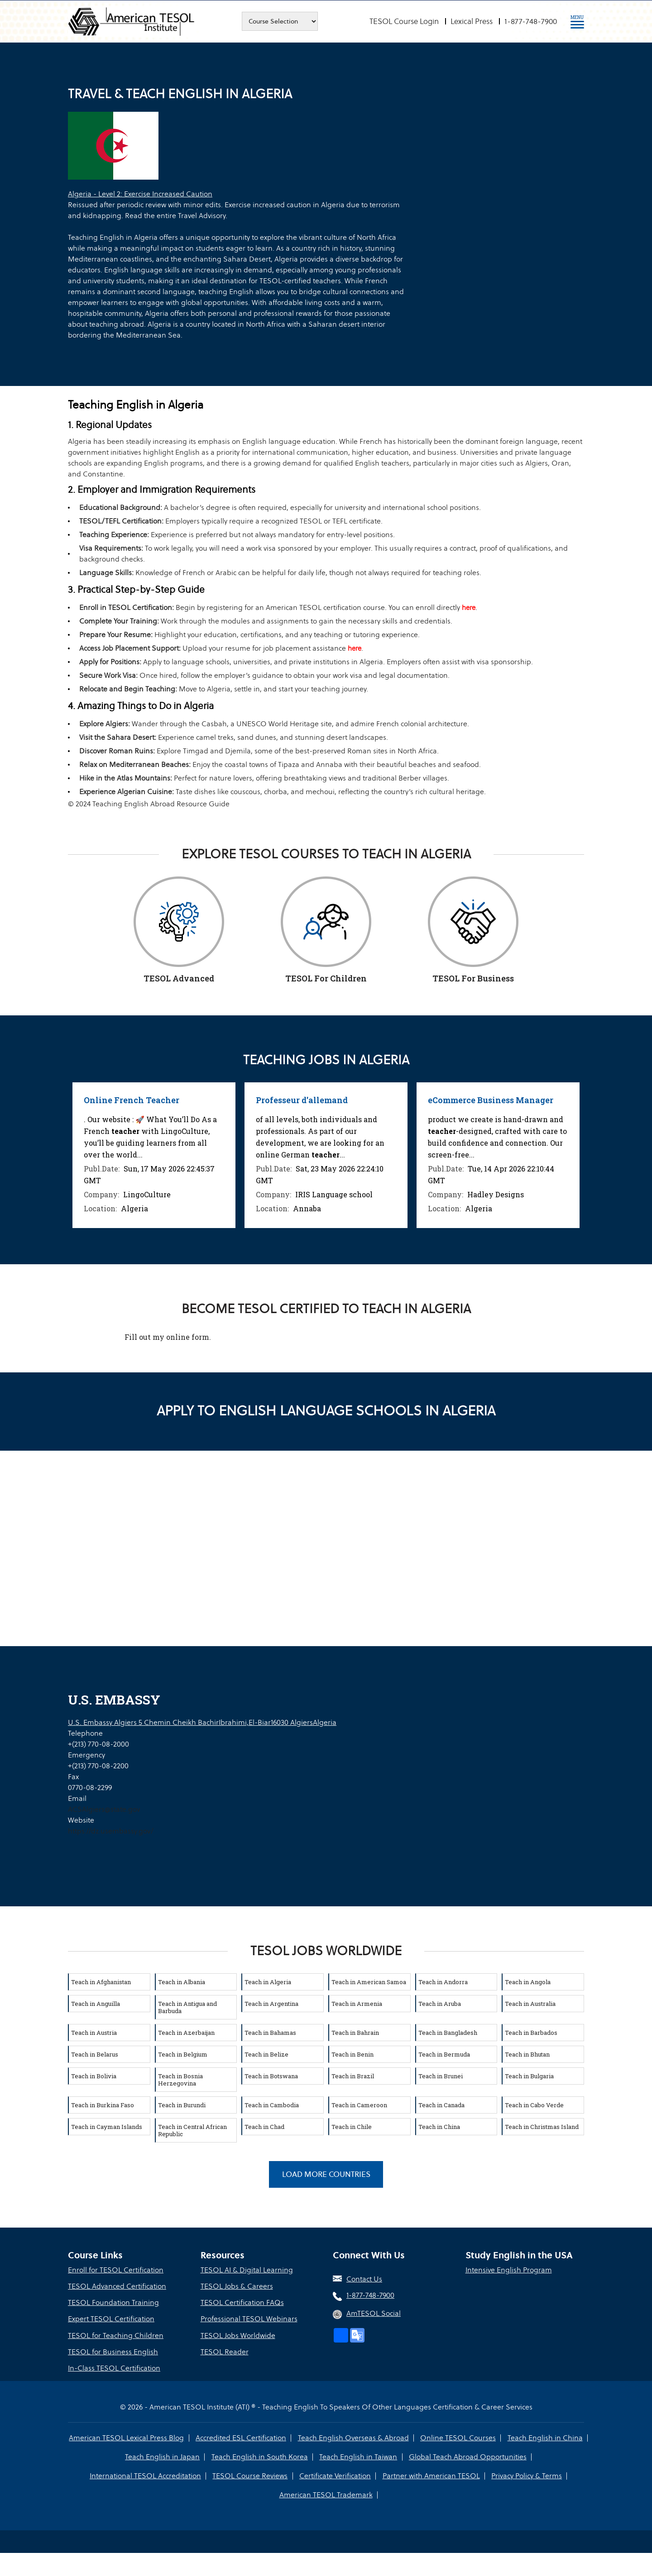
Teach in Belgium (182, 2054)
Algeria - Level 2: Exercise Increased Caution (140, 194)
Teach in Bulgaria (529, 2075)
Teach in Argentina (271, 2003)
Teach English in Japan (162, 2456)
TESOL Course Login (404, 21)
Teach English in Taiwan (358, 2456)
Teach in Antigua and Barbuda (187, 2006)
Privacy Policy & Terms (526, 2475)
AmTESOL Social (373, 2313)
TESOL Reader (225, 2351)
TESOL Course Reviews (250, 2475)
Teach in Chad (264, 2126)
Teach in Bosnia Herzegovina (180, 2079)
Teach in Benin (352, 2054)
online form (187, 1336)
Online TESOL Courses (458, 2437)
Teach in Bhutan (527, 2054)
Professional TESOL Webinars (249, 2319)
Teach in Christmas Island (542, 2126)
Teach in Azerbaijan (186, 2032)
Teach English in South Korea (259, 2456)
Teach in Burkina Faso (102, 2104)
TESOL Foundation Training (113, 2302)
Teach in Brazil (352, 2075)
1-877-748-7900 (530, 21)
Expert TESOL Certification (111, 2319)
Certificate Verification (335, 2475)
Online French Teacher (131, 1100)
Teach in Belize (266, 2054)
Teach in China (439, 2126)
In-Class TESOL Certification (114, 2367)
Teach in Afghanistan (101, 1981)
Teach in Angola (528, 1981)
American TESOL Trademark (326, 2494)
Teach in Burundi (182, 2104)
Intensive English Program (508, 2270)
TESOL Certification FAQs (242, 2302)
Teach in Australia (530, 2003)
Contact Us (364, 2279)
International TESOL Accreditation (145, 2475)
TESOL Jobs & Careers (237, 2286)
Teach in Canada (441, 2104)
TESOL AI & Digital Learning (247, 2270)
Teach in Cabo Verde (534, 2104)
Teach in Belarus (94, 2054)
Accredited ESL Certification (241, 2437)
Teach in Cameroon (359, 2104)
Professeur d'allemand (302, 1100)
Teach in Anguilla (95, 2003)
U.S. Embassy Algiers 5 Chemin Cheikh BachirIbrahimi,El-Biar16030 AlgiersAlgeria (202, 1722)
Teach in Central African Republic (192, 2130)
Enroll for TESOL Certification (115, 2270)
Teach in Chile (351, 2126)
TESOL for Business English (113, 2351)
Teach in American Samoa (368, 1981)
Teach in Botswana (271, 2075)
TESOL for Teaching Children (115, 2335)
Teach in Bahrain (355, 2032)
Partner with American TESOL (430, 2475)
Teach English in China (544, 2437)
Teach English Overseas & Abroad (353, 2437)
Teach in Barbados (531, 2032)
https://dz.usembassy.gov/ (110, 1830)
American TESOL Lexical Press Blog (127, 2437)
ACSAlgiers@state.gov (104, 1809)
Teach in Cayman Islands (106, 2126)
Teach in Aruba (439, 2003)
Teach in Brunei (440, 2075)
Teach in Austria (94, 2032)
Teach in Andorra (443, 1981)
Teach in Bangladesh (447, 2032)
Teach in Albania (181, 1981)
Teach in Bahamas (270, 2032)
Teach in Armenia (356, 2003)
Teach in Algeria (267, 1981)
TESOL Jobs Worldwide (238, 2335)
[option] (153, 1155)
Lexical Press (472, 21)
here (468, 607)
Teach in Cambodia (271, 2104)
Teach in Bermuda (444, 2054)
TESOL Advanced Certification (117, 2286)
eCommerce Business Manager (491, 1100)
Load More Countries (326, 2174)
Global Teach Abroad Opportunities (467, 2456)
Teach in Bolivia (93, 2075)
